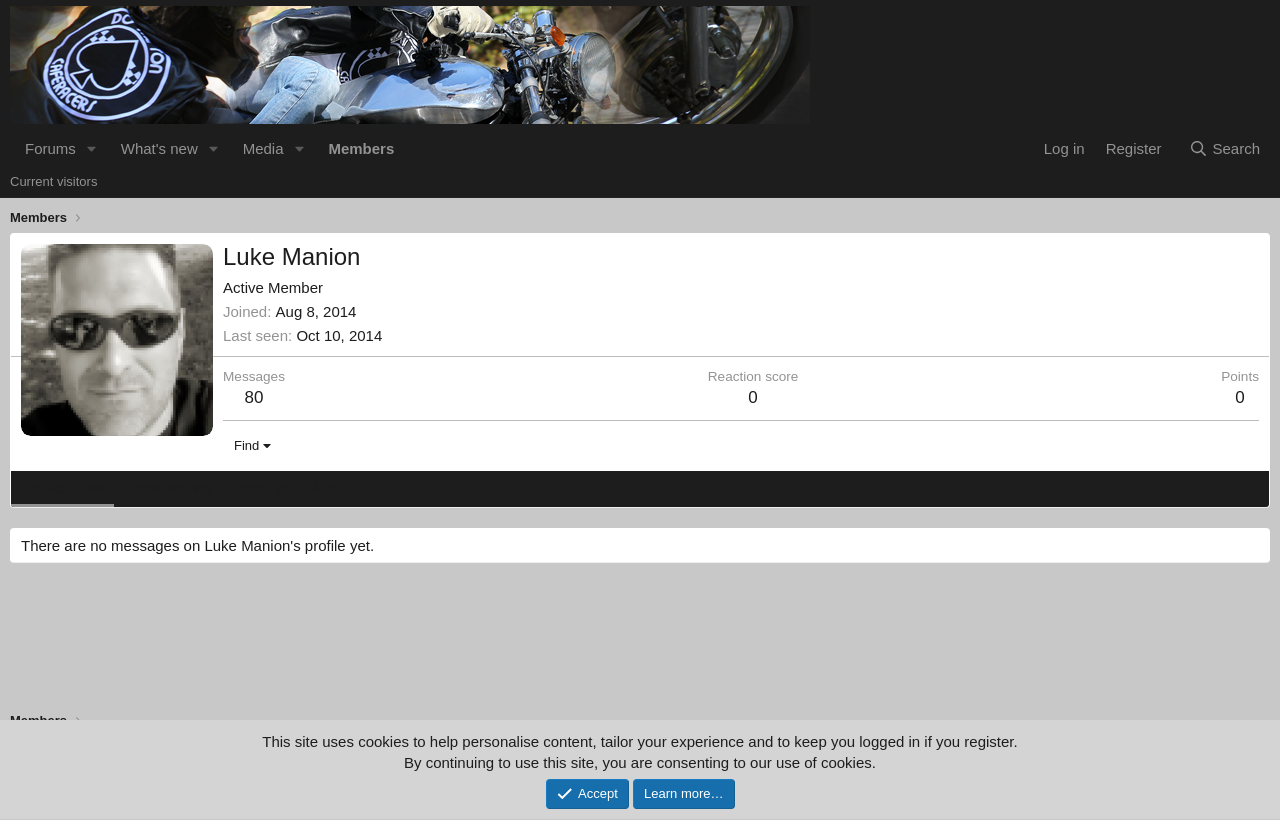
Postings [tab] (263, 487)
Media (263, 148)
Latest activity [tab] (169, 487)
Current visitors (53, 181)
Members (361, 148)
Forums (50, 148)
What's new (159, 148)
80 (254, 397)
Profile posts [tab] (62, 487)
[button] (92, 148)
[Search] (1224, 148)
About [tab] (331, 487)
